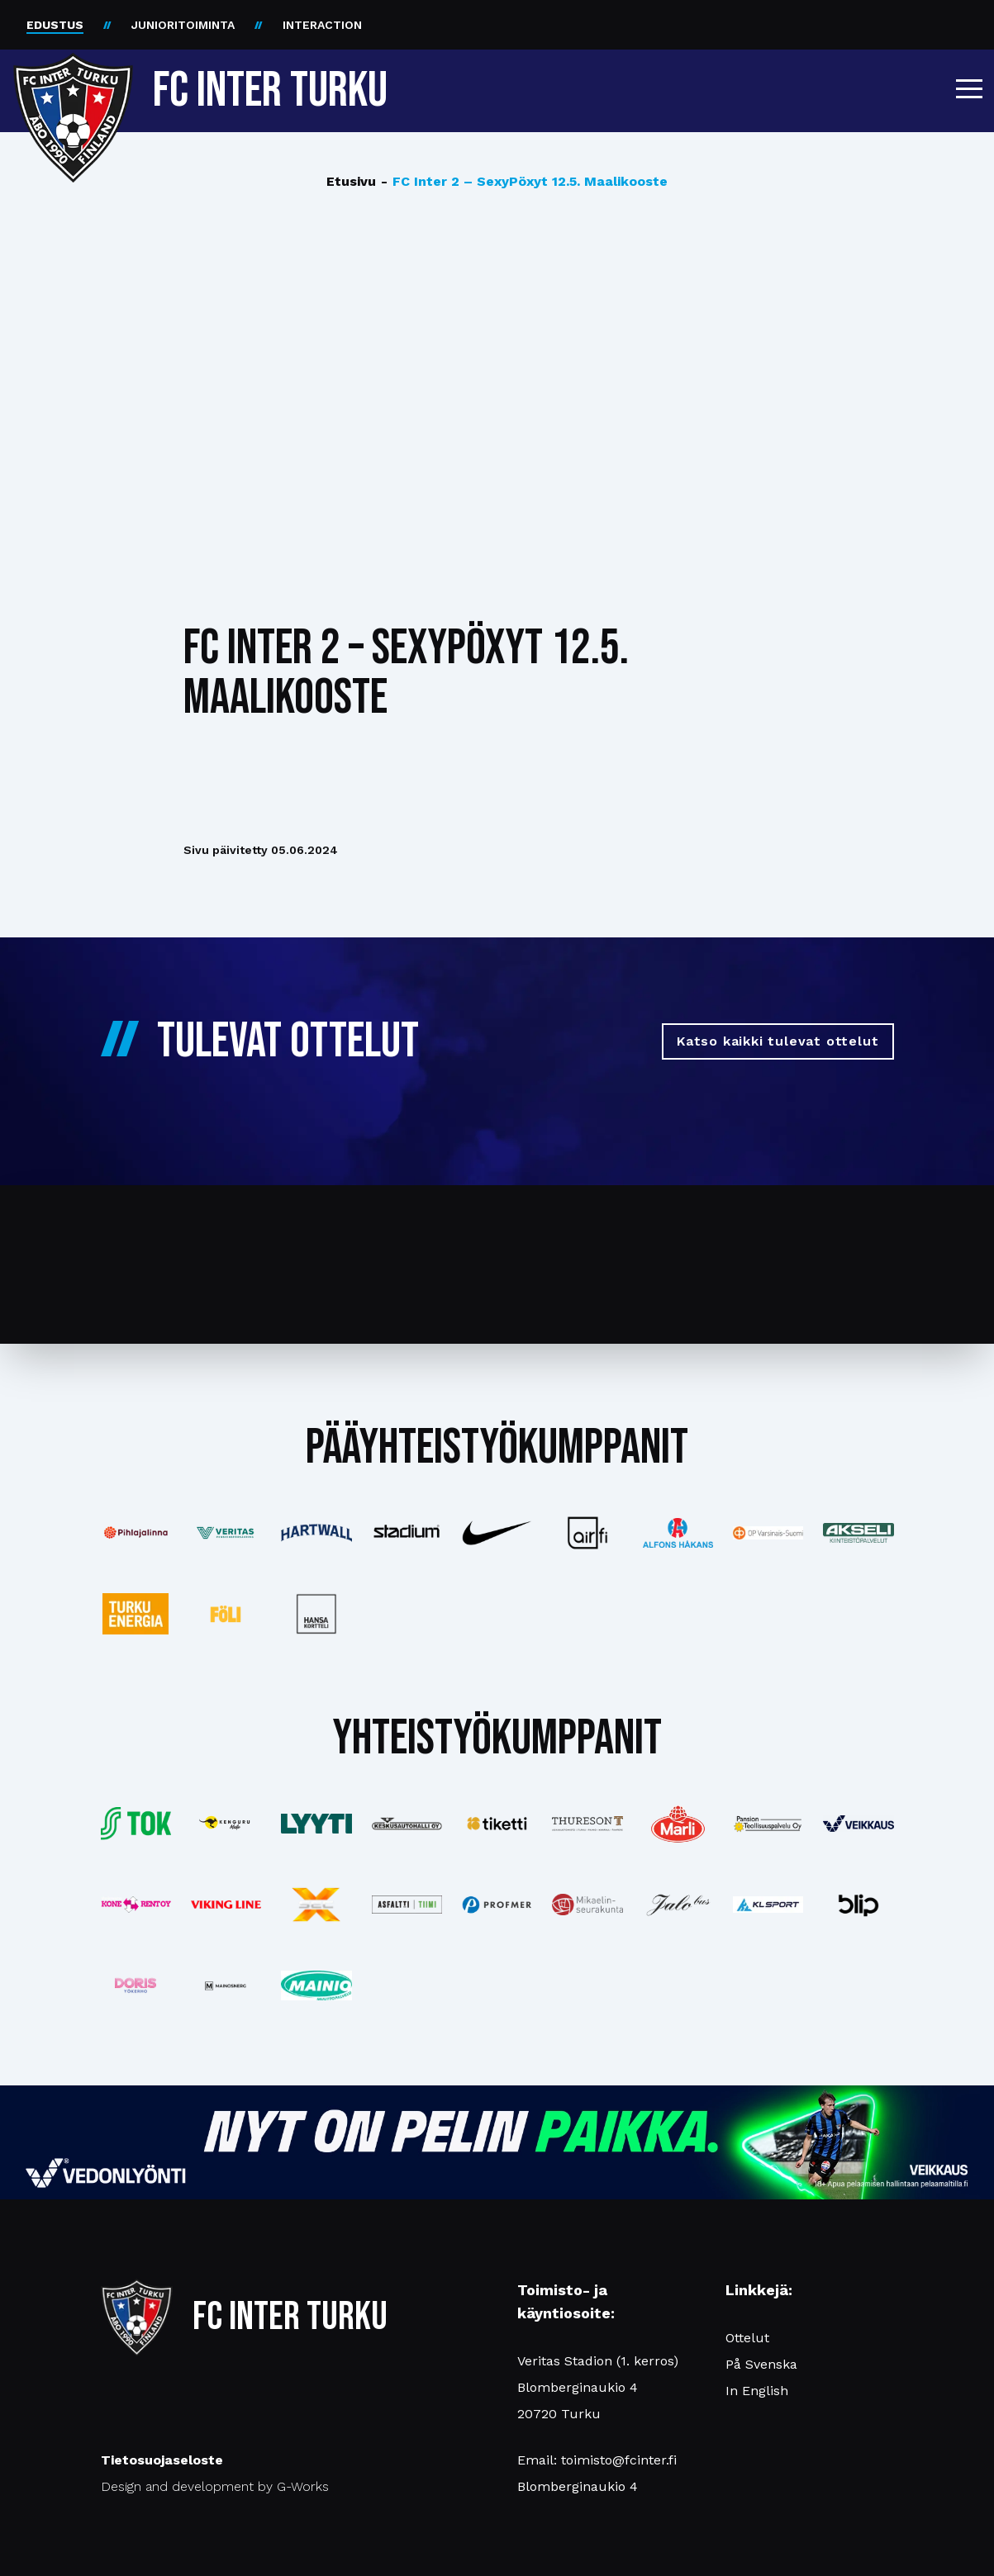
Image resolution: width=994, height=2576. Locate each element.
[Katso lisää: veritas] (226, 1533)
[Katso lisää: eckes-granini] (678, 1823)
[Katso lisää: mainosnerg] (226, 1985)
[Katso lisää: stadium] (407, 1532)
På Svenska (761, 2364)
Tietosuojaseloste (162, 2460)
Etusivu (351, 181)
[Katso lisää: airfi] (587, 1533)
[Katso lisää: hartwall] (316, 1533)
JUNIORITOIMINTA (183, 24)
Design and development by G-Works (215, 2486)
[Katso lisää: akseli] (858, 1532)
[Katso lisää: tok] (136, 1823)
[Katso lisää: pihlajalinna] (136, 1533)
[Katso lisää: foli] (226, 1613)
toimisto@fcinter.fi (619, 2460)
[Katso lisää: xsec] (316, 1904)
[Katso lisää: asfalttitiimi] (407, 1904)
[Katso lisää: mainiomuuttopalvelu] (316, 1986)
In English (756, 2390)
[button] (969, 88)
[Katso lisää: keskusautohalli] (407, 1823)
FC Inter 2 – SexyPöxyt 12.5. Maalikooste (524, 182)
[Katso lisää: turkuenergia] (136, 1613)
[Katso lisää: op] (768, 1532)
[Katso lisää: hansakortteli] (316, 1613)
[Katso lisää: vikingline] (226, 1904)
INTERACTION (322, 24)
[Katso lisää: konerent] (136, 1904)
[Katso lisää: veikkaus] (858, 1824)
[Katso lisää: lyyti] (316, 1823)
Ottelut (747, 2338)
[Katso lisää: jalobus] (678, 1904)
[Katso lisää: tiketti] (497, 1824)
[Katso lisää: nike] (497, 1533)
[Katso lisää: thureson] (587, 1823)
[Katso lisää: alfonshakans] (678, 1532)
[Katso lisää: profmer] (497, 1904)
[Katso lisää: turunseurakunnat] (587, 1904)
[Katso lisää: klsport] (768, 1905)
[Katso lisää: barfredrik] (136, 1985)
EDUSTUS (54, 24)
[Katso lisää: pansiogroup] (768, 1823)
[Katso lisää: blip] (858, 1904)
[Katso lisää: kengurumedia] (226, 1823)
